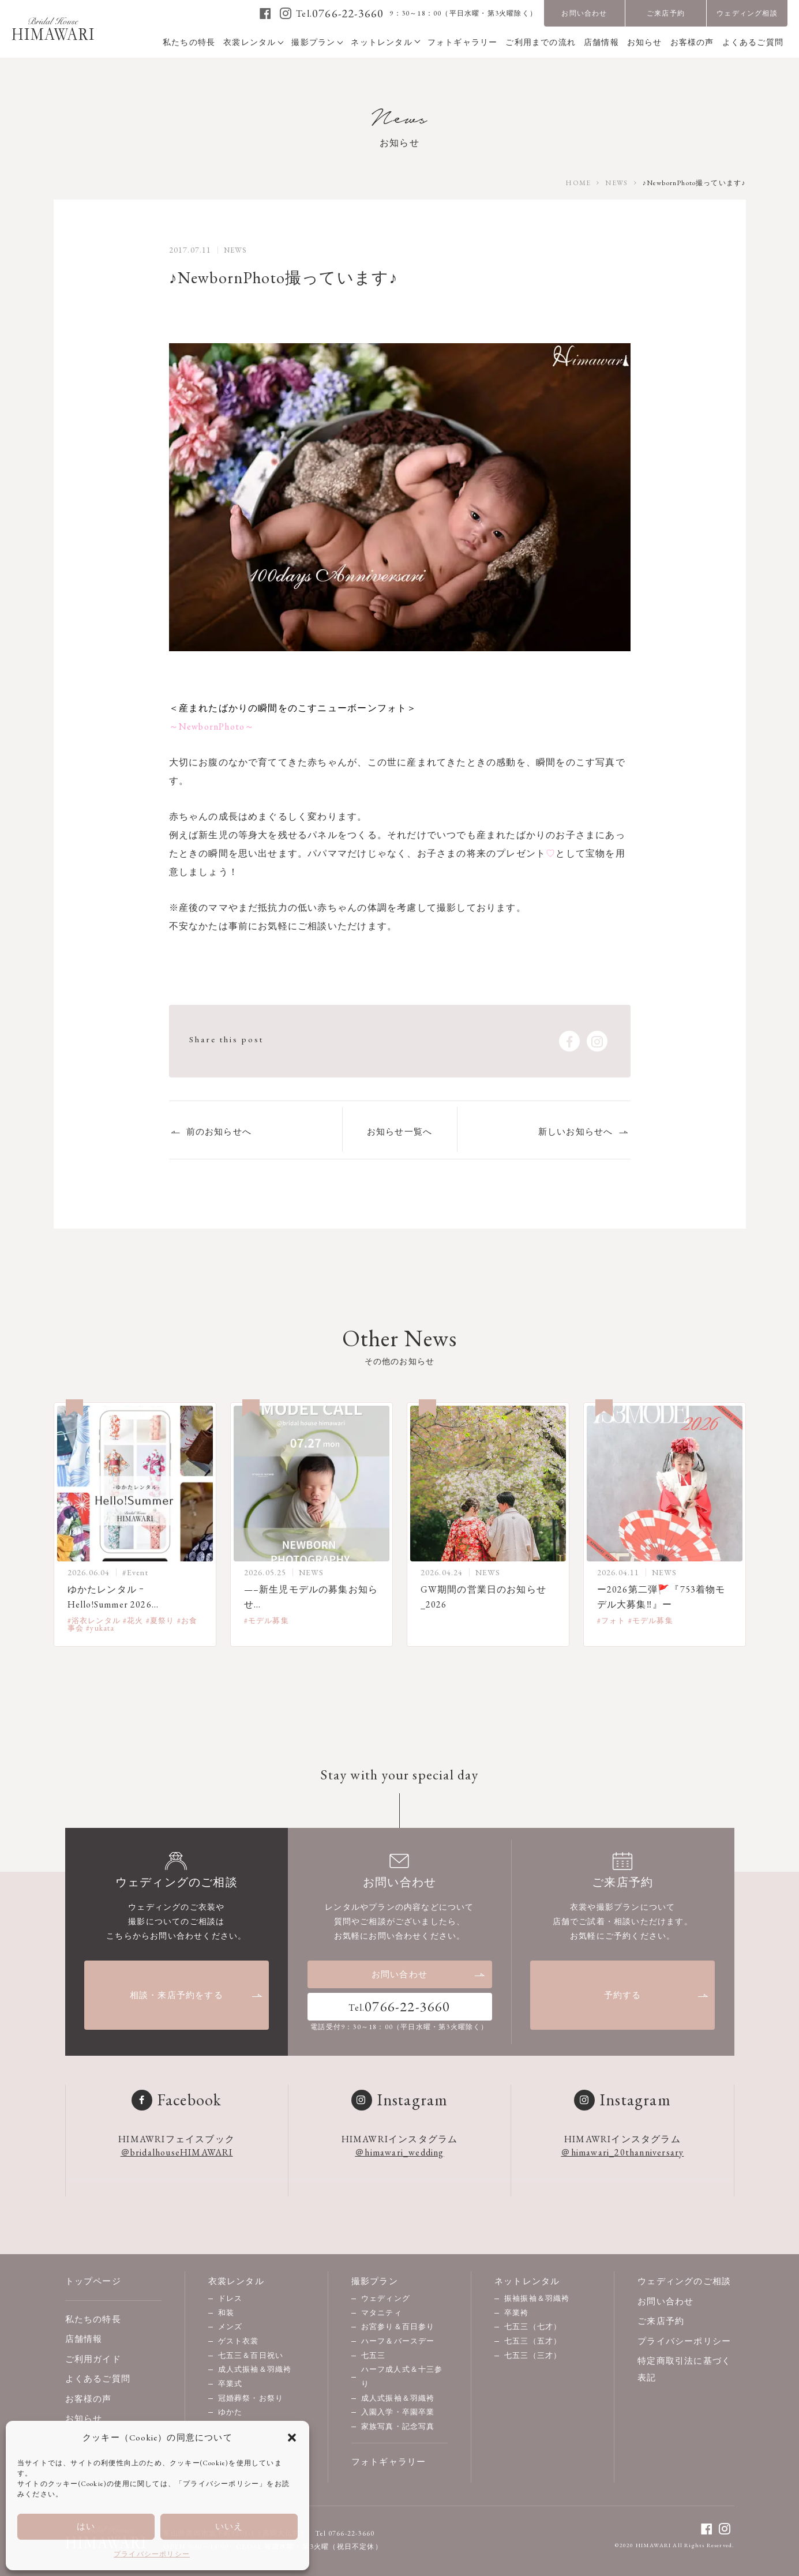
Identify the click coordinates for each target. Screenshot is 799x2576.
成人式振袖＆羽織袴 (255, 2369)
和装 (226, 2313)
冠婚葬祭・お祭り (251, 2398)
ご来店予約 (666, 13)
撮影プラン (374, 2280)
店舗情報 (84, 2338)
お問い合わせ (584, 13)
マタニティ (381, 2313)
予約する (656, 1994)
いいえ (229, 2526)
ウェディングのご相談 (684, 2280)
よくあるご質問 (97, 2378)
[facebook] (266, 13)
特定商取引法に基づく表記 (684, 2369)
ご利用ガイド (93, 2358)
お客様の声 (88, 2398)
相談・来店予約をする (196, 1994)
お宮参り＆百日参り (398, 2326)
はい (86, 2526)
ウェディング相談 (747, 13)
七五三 (373, 2355)
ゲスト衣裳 (238, 2341)
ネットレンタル (527, 2280)
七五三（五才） (532, 2341)
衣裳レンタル (236, 2280)
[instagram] (286, 13)
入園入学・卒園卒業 (398, 2412)
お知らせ (84, 2418)
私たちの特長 (93, 2319)
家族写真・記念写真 (398, 2426)
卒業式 (230, 2384)
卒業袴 (516, 2313)
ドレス (230, 2298)
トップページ (93, 2280)
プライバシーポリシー (152, 2554)
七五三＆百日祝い (251, 2355)
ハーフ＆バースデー (398, 2341)
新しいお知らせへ (575, 1131)
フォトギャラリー (388, 2461)
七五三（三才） (532, 2355)
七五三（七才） (532, 2326)
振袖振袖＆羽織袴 (537, 2298)
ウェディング (385, 2298)
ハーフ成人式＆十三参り (402, 2376)
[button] (292, 2437)
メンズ (230, 2326)
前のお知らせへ (219, 1131)
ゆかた (230, 2412)
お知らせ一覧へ (399, 1131)
